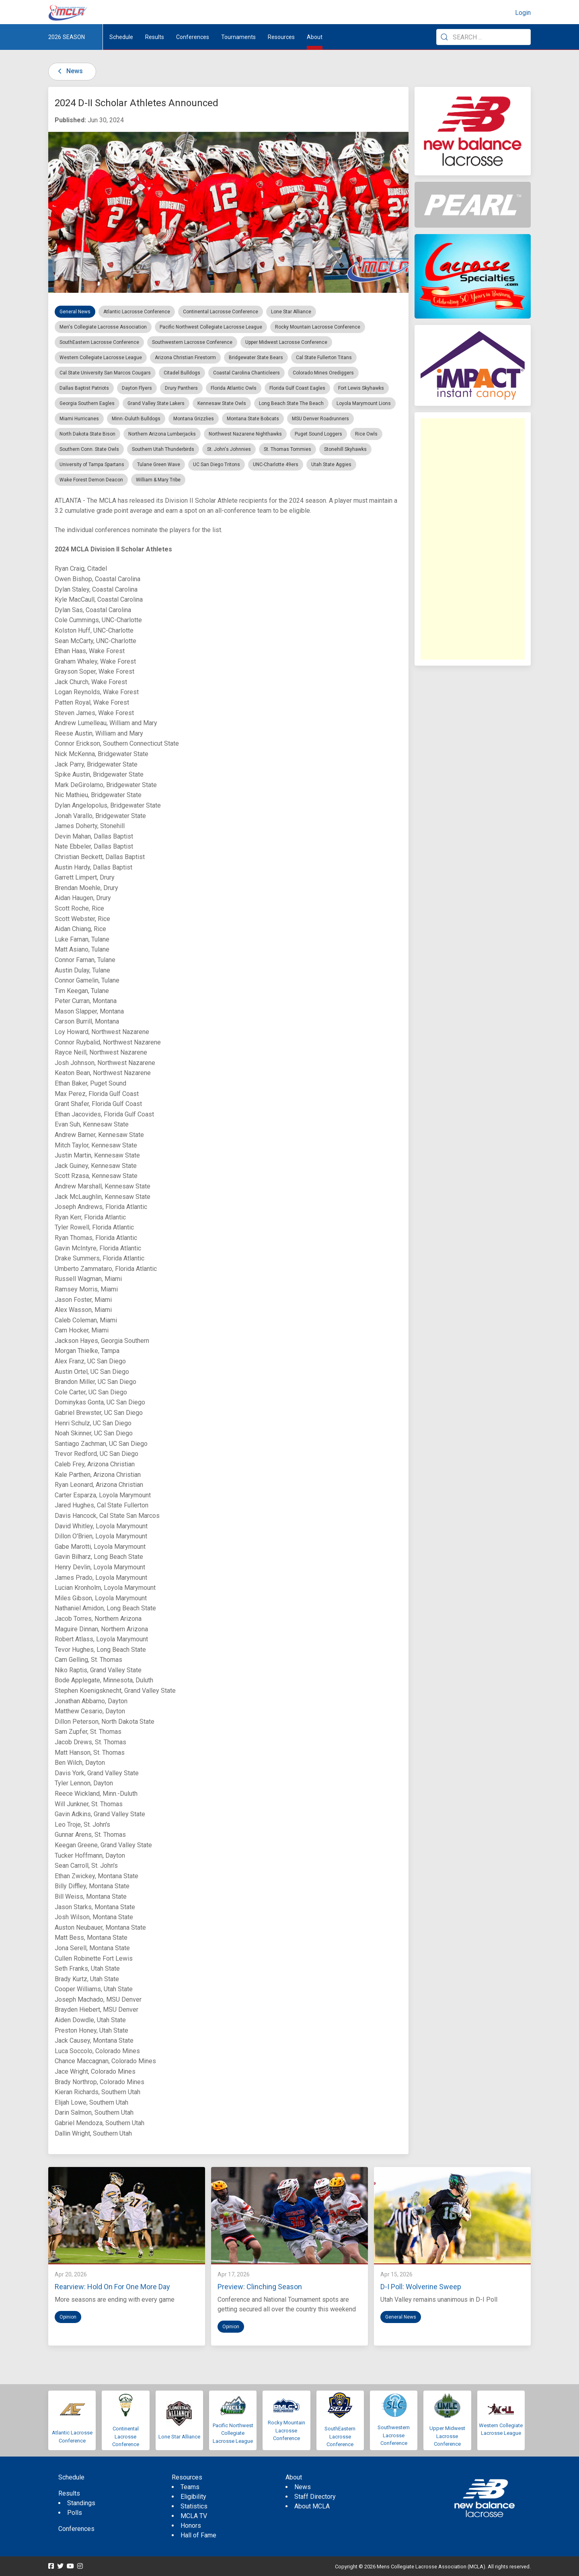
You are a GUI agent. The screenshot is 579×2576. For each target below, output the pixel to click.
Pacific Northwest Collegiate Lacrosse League (233, 2433)
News (69, 71)
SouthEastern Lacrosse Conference (339, 2436)
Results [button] (154, 37)
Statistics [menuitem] (194, 2506)
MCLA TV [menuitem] (194, 2516)
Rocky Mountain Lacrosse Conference (286, 2430)
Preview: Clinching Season (260, 2286)
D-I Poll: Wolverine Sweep (420, 2286)
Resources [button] (281, 37)
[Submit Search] (444, 37)
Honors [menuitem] (191, 2525)
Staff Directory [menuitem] (315, 2496)
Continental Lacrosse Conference (125, 2436)
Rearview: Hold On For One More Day (112, 2286)
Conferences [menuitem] (76, 2529)
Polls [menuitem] (74, 2512)
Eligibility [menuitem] (193, 2496)
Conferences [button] (192, 37)
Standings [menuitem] (81, 2503)
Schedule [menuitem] (121, 37)
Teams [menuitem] (190, 2487)
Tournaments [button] (238, 37)
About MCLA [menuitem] (312, 2506)
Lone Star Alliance (179, 2437)
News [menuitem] (302, 2487)
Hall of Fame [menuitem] (198, 2535)
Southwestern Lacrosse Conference (394, 2435)
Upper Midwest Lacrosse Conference (447, 2436)
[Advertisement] (473, 539)
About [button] (314, 37)
